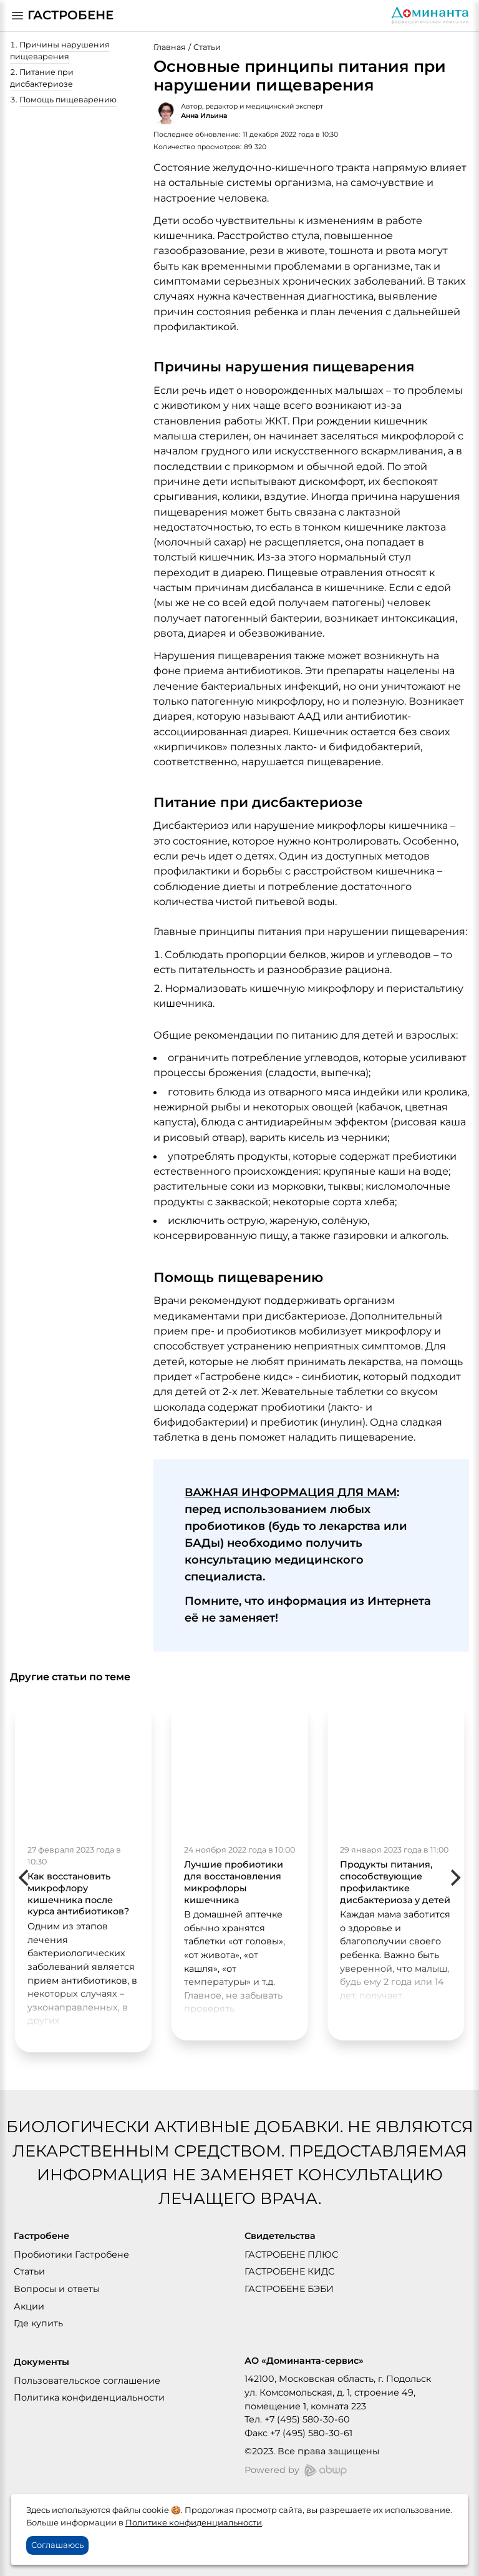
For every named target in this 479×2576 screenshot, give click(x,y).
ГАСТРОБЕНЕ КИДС (289, 2271)
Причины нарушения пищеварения (60, 50)
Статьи (207, 47)
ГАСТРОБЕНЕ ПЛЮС (291, 2254)
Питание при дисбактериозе (42, 78)
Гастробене (41, 2235)
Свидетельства (280, 2235)
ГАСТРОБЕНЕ (70, 14)
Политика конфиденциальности (89, 2397)
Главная (169, 47)
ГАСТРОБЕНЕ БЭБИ (289, 2288)
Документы (41, 2362)
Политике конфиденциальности (193, 2522)
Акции (29, 2306)
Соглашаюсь (57, 2545)
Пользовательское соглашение (87, 2380)
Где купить (38, 2323)
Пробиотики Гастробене (71, 2254)
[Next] (454, 1877)
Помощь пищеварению (68, 99)
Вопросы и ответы (57, 2288)
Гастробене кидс (244, 1376)
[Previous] (25, 1877)
